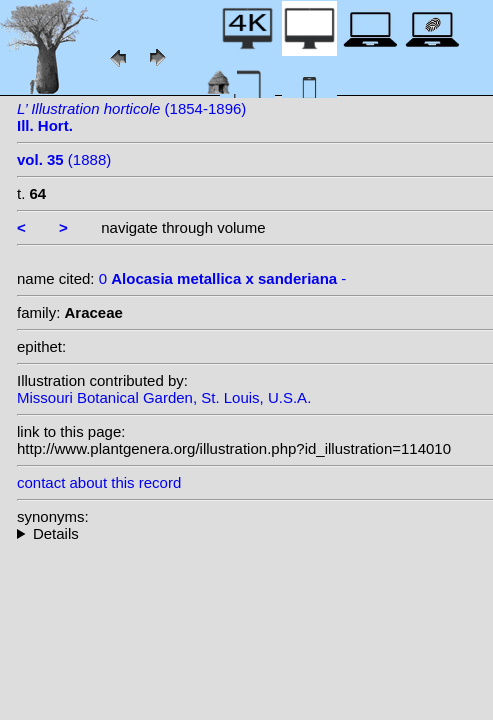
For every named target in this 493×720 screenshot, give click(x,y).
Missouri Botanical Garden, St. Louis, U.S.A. (164, 397)
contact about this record (99, 482)
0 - (223, 278)
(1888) (64, 159)
